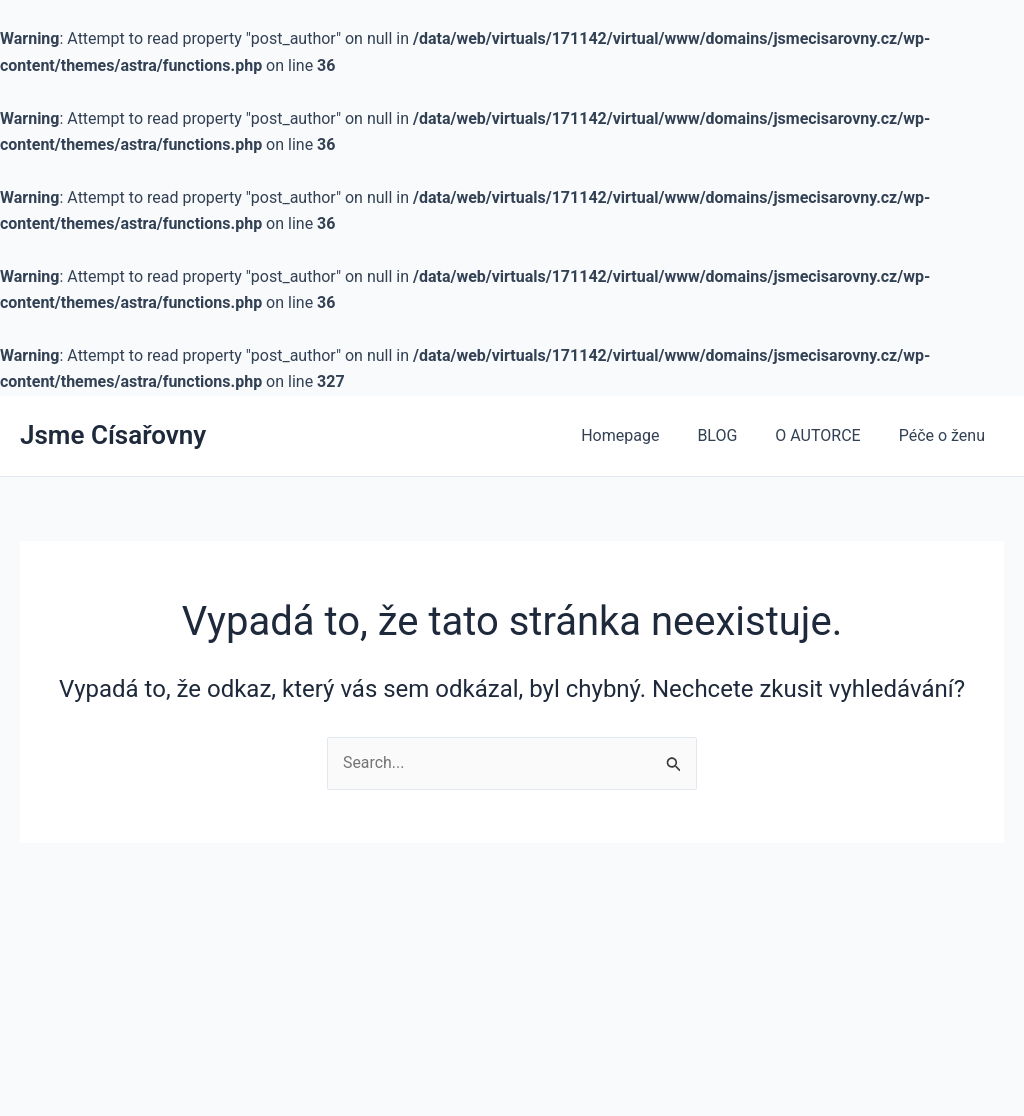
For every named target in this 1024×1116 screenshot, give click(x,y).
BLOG (732, 435)
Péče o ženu (945, 435)
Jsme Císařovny (113, 435)
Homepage (641, 435)
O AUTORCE (826, 435)
